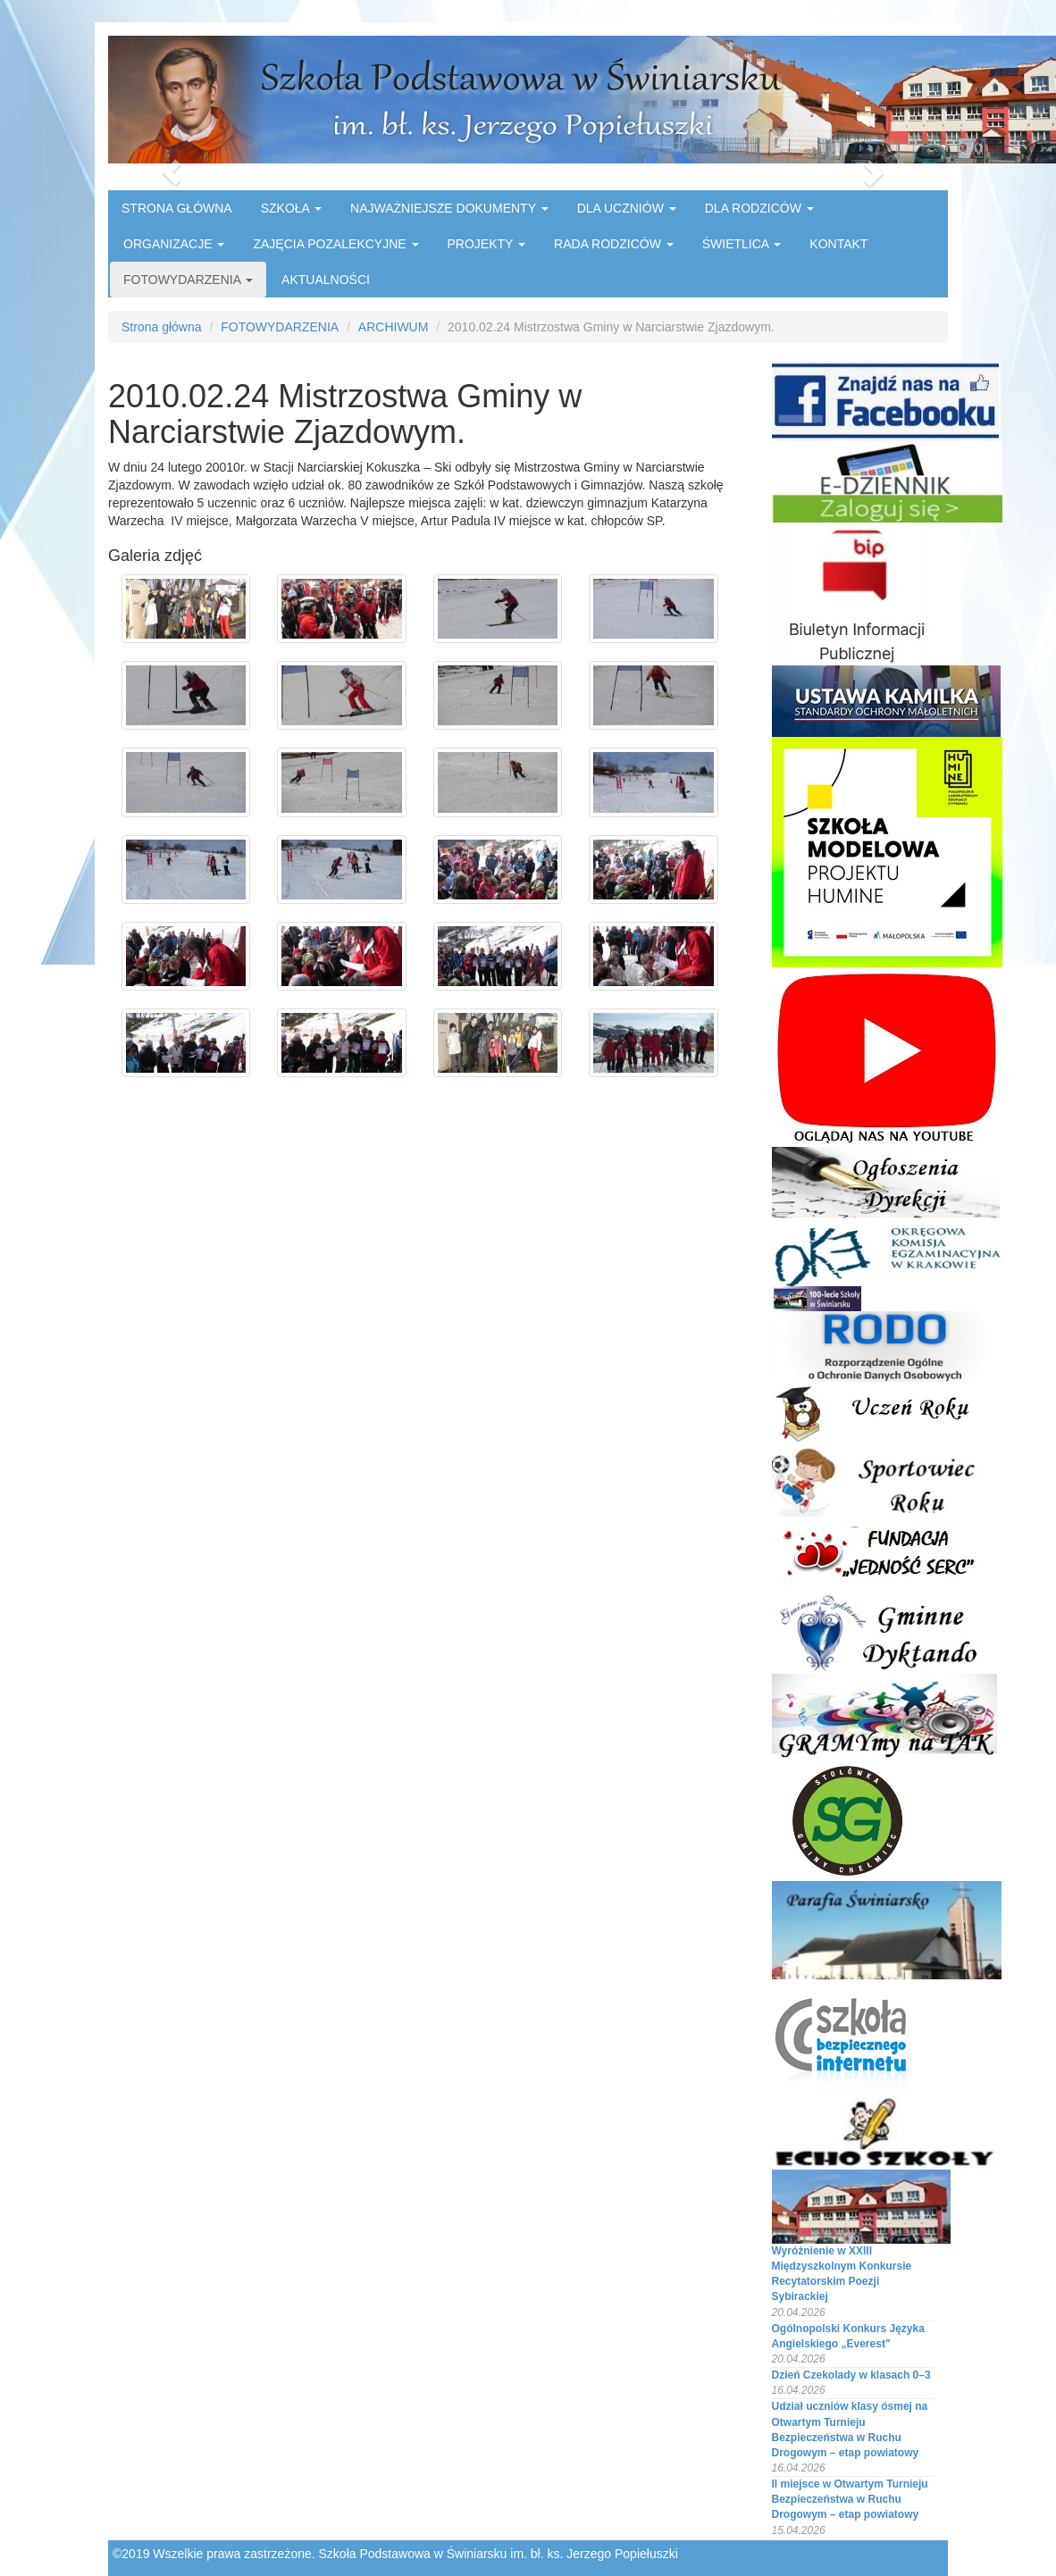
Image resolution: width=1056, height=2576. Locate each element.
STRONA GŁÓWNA (177, 208)
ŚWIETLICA (742, 244)
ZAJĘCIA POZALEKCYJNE (335, 244)
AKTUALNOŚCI (325, 279)
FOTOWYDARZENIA (188, 279)
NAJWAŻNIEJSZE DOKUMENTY (449, 208)
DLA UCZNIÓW (626, 208)
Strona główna (162, 327)
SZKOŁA (291, 208)
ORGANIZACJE (173, 244)
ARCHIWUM (393, 327)
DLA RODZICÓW (759, 208)
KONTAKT (838, 244)
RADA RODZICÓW (614, 244)
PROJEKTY (487, 244)
